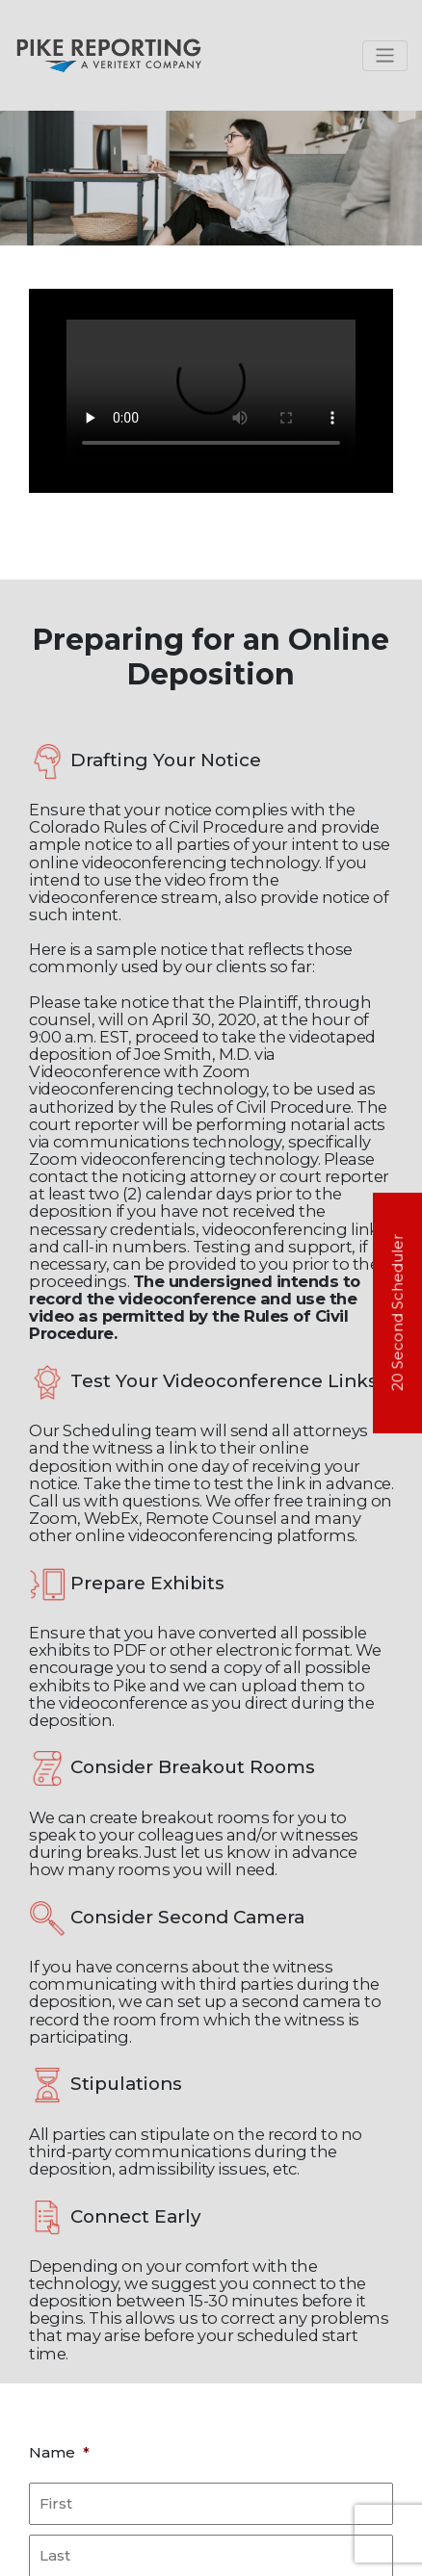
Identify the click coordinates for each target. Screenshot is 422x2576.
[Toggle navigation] (385, 55)
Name (59, 2452)
